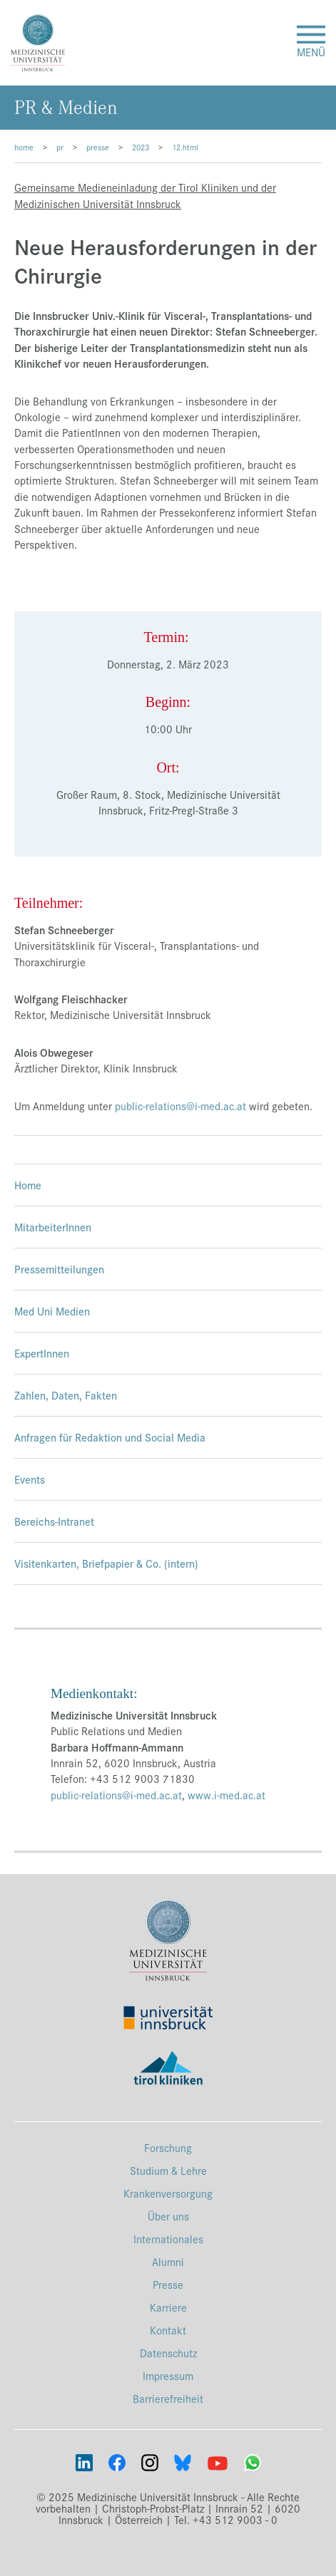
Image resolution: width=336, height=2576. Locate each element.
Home (27, 1184)
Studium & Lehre (168, 2170)
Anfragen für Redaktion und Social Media (109, 1436)
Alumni (168, 2261)
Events (29, 1478)
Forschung (168, 2147)
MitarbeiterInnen (52, 1226)
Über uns (168, 2215)
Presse (168, 2284)
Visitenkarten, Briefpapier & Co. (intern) (106, 1563)
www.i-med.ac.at (226, 1794)
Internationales (168, 2238)
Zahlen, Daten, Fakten (65, 1394)
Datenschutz (168, 2352)
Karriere (168, 2307)
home (24, 146)
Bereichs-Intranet (54, 1521)
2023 (140, 146)
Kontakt (168, 2329)
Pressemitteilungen (59, 1268)
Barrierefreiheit (168, 2398)
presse (97, 146)
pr (59, 146)
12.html (185, 146)
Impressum (168, 2375)
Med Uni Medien (52, 1310)
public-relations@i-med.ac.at (180, 1105)
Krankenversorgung (168, 2193)
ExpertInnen (41, 1352)
